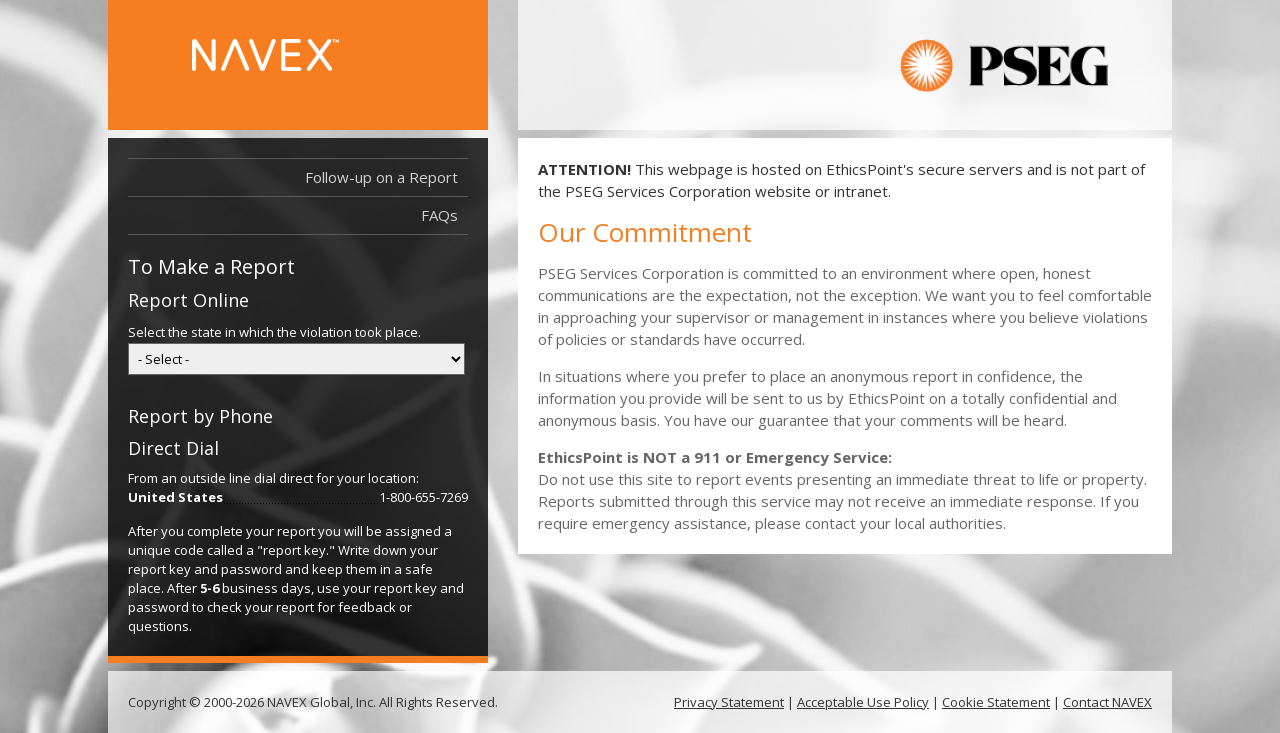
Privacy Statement (729, 702)
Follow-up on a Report (386, 177)
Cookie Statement (996, 702)
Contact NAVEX (1107, 702)
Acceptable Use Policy (863, 702)
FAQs (439, 215)
